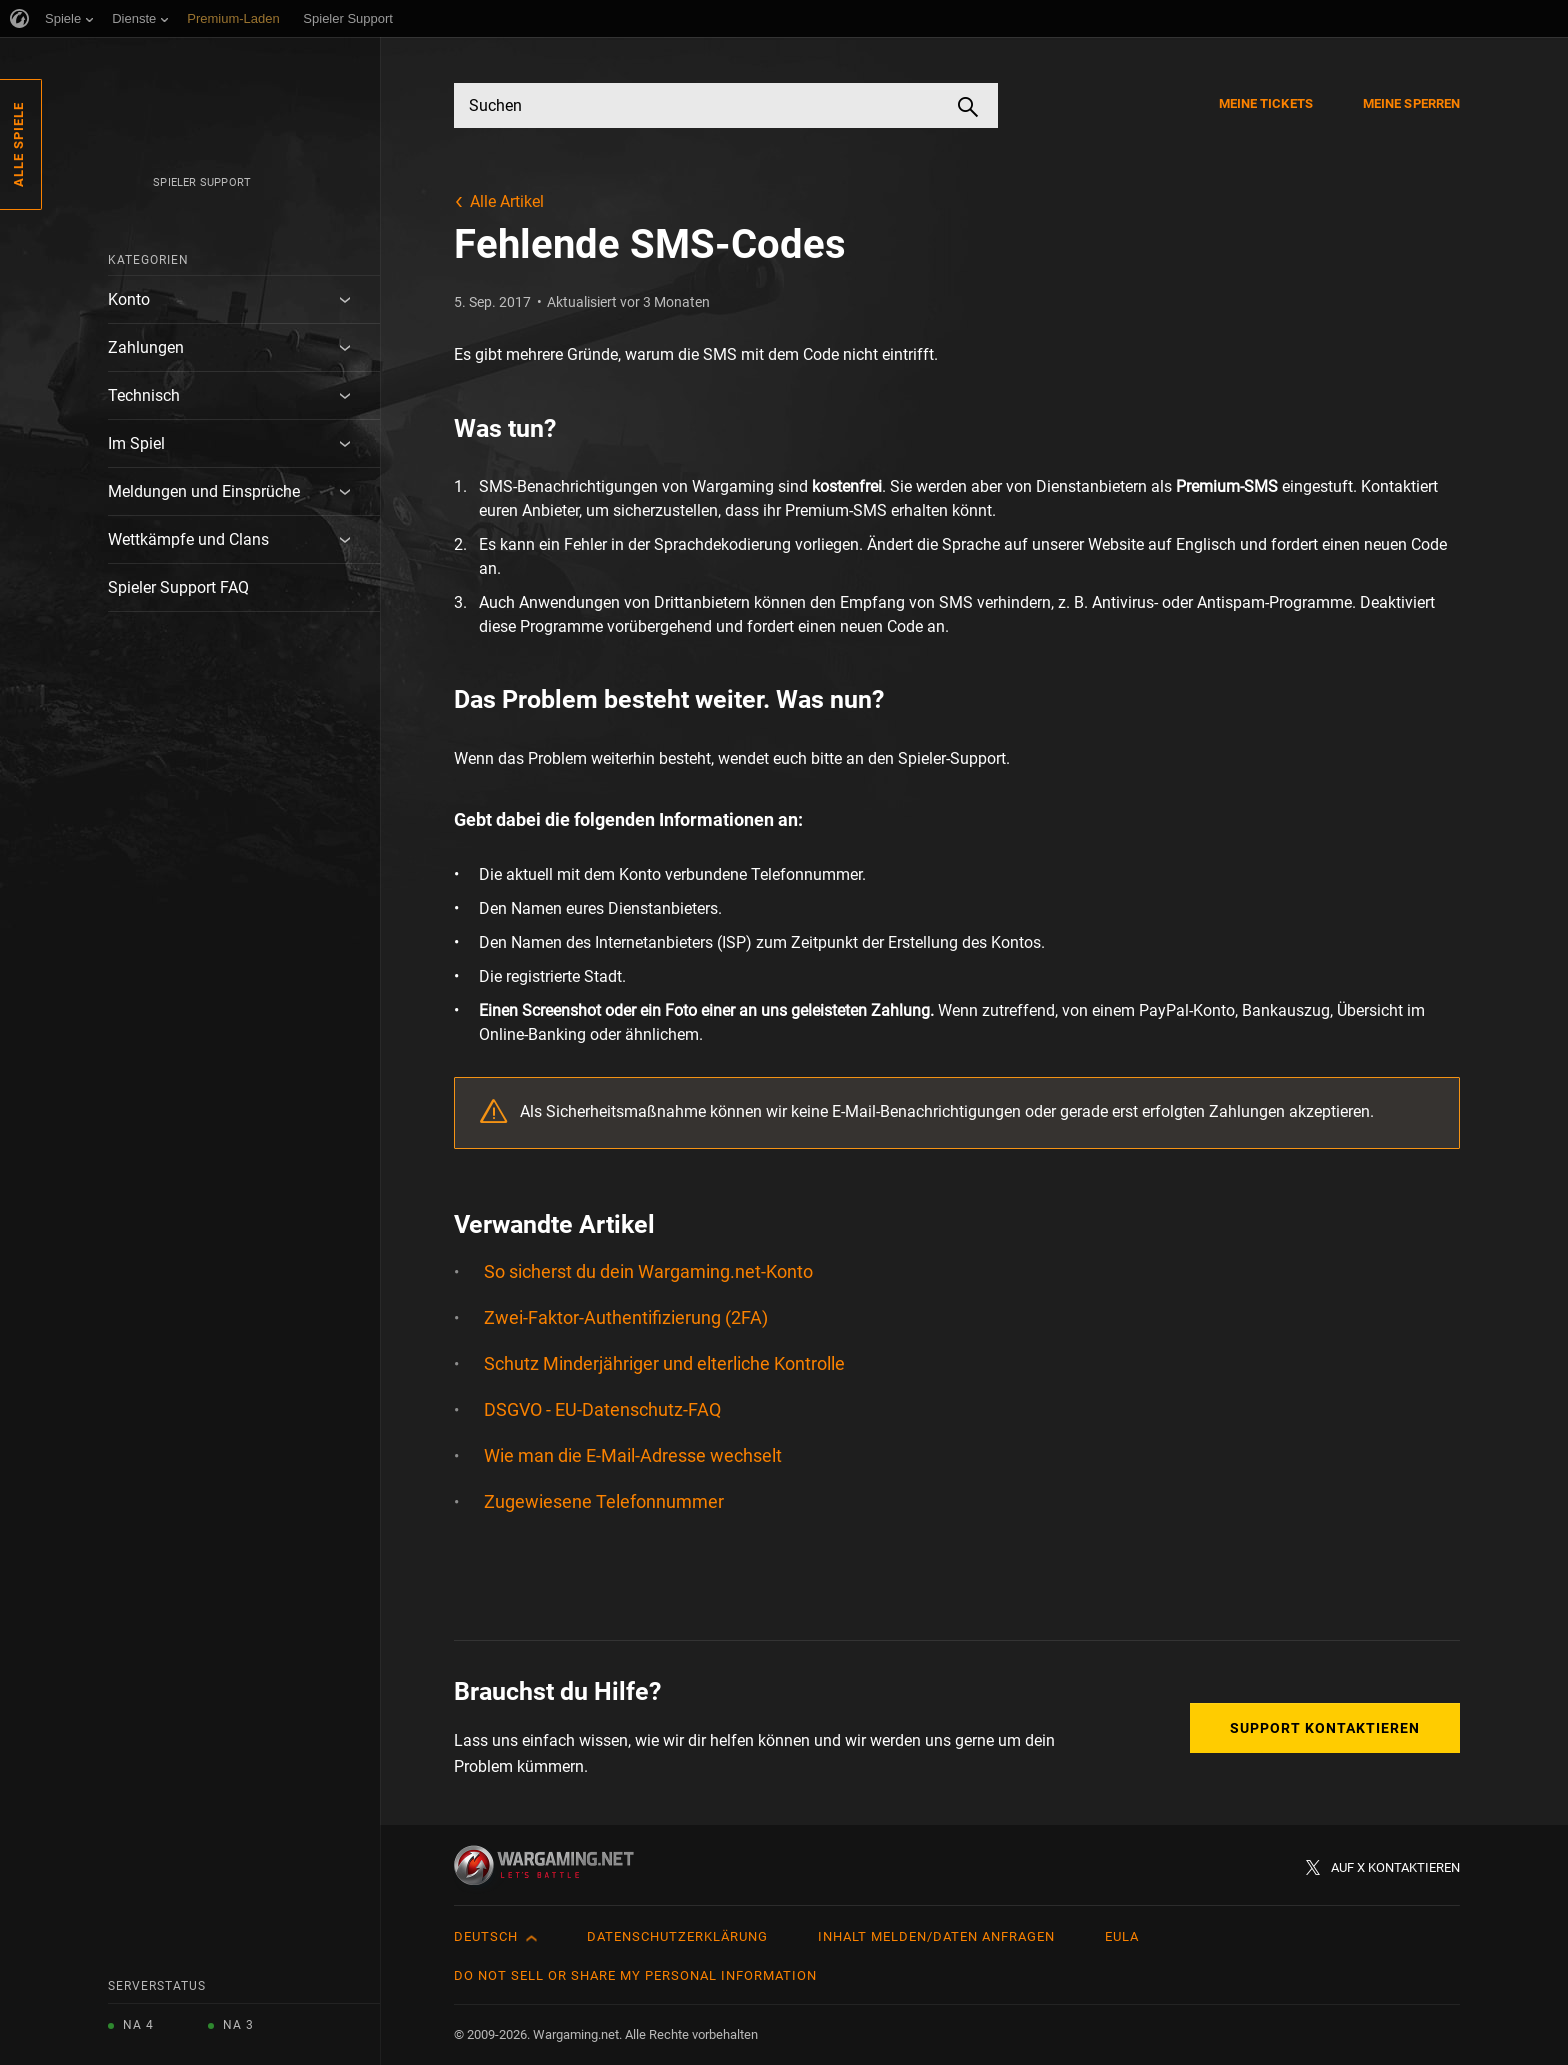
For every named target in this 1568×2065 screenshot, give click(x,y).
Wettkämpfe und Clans (188, 539)
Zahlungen (146, 347)
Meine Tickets (1266, 103)
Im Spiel (136, 443)
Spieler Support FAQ (178, 587)
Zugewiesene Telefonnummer (604, 1501)
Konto (129, 299)
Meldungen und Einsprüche (204, 491)
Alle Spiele (18, 144)
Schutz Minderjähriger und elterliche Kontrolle (664, 1363)
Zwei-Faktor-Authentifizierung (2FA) (626, 1317)
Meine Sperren (1411, 103)
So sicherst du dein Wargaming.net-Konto (648, 1271)
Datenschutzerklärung (677, 1936)
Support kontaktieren (1325, 1728)
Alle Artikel (507, 201)
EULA (1122, 1936)
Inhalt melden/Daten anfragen (936, 1936)
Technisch (144, 395)
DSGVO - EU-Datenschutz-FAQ (602, 1409)
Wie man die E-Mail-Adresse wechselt (633, 1455)
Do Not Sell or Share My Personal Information (635, 1975)
